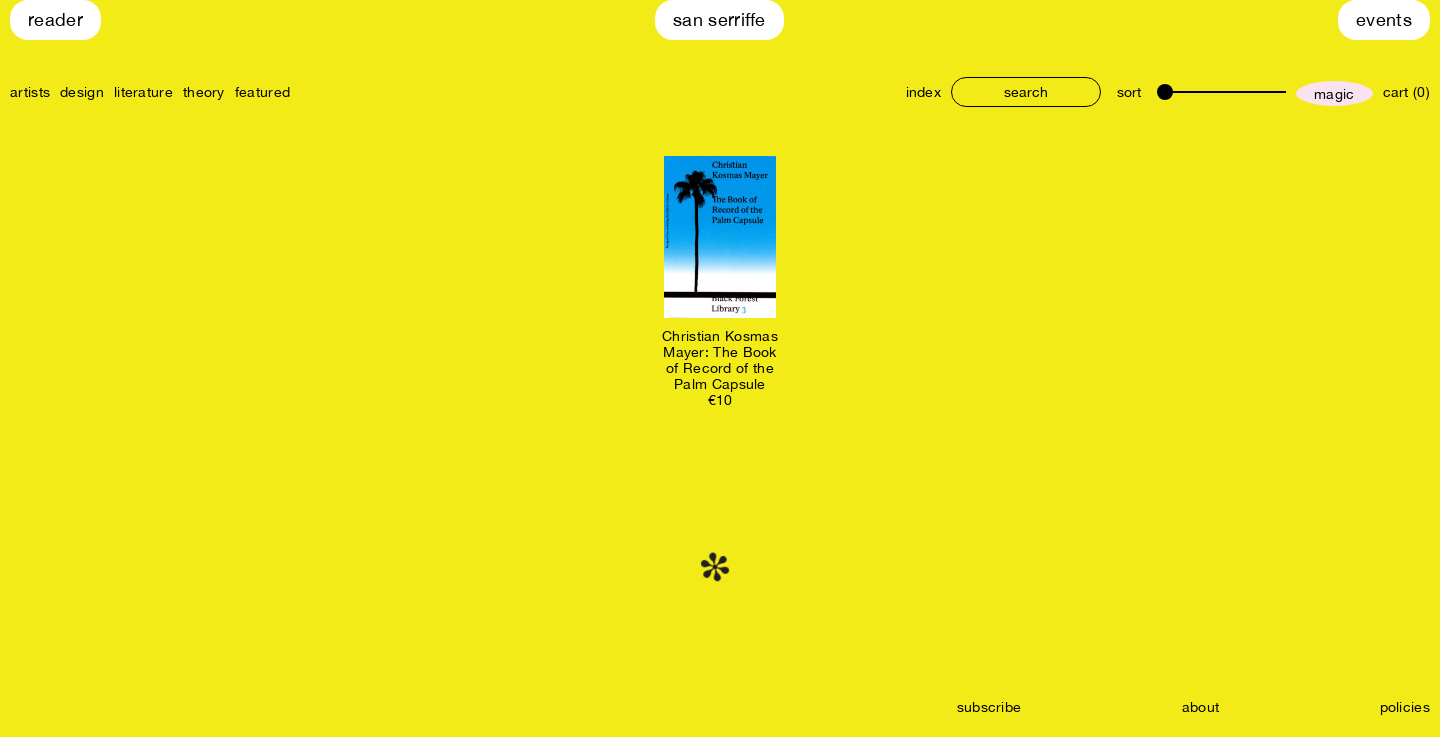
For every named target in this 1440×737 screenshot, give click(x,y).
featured (262, 92)
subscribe (989, 707)
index (924, 92)
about (1201, 707)
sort (1129, 92)
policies (1405, 707)
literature (143, 92)
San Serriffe (719, 19)
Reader (55, 19)
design (82, 92)
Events (1384, 19)
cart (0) (1406, 92)
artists (30, 92)
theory (204, 92)
